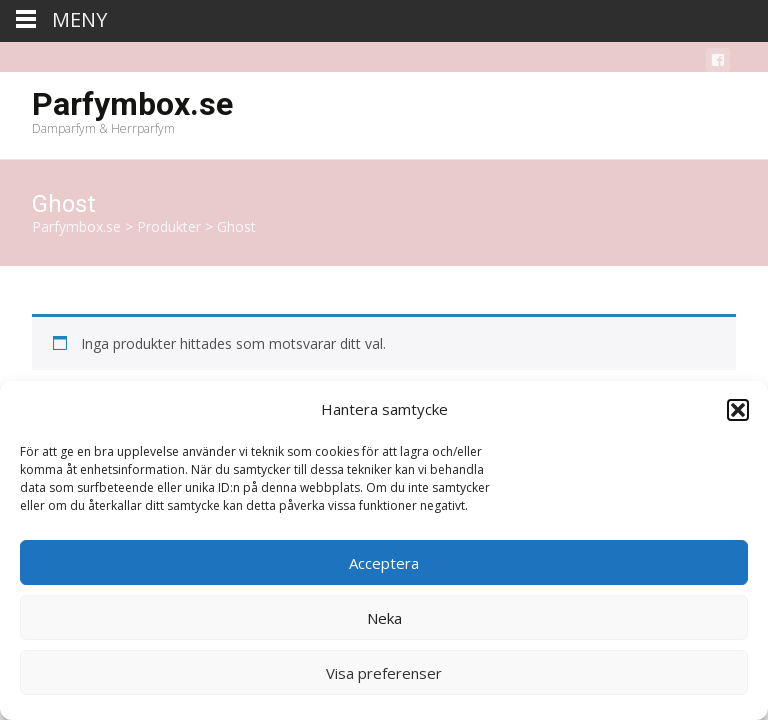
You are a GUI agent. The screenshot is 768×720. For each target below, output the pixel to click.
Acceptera (384, 563)
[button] (738, 410)
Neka (384, 618)
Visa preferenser (384, 673)
